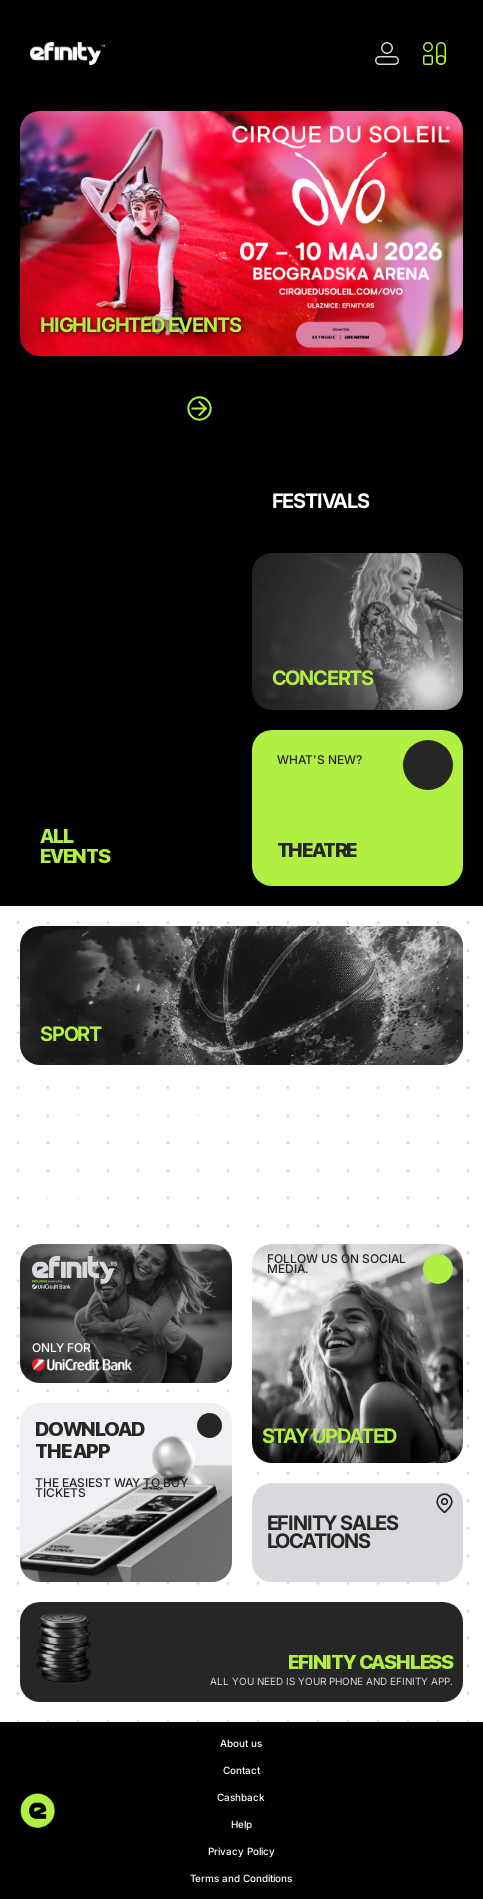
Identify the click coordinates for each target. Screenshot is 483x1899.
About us (241, 1743)
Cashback (241, 1797)
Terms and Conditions (241, 1878)
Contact (241, 1770)
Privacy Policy (241, 1851)
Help (241, 1824)
